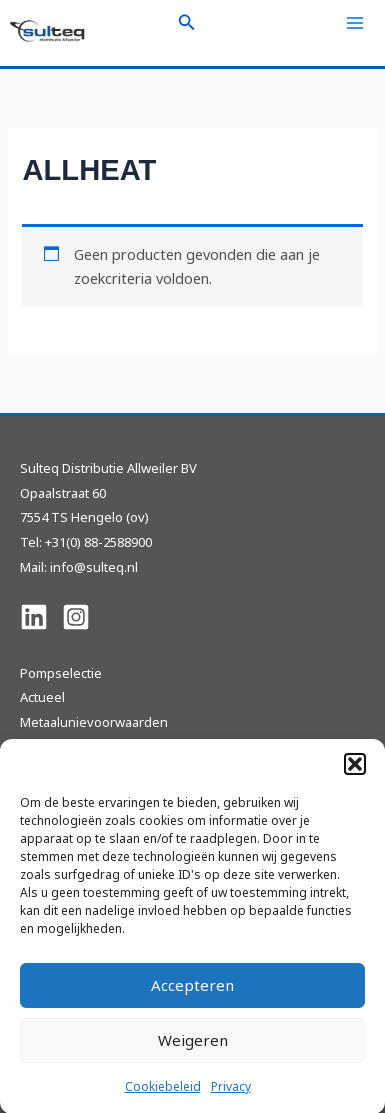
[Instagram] (76, 617)
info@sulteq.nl (94, 567)
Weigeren (193, 1050)
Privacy (231, 1095)
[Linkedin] (34, 617)
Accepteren (192, 995)
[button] (355, 773)
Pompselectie (61, 673)
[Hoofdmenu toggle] (355, 23)
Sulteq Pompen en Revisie (99, 747)
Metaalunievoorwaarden (94, 722)
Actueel (42, 697)
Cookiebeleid (163, 1095)
